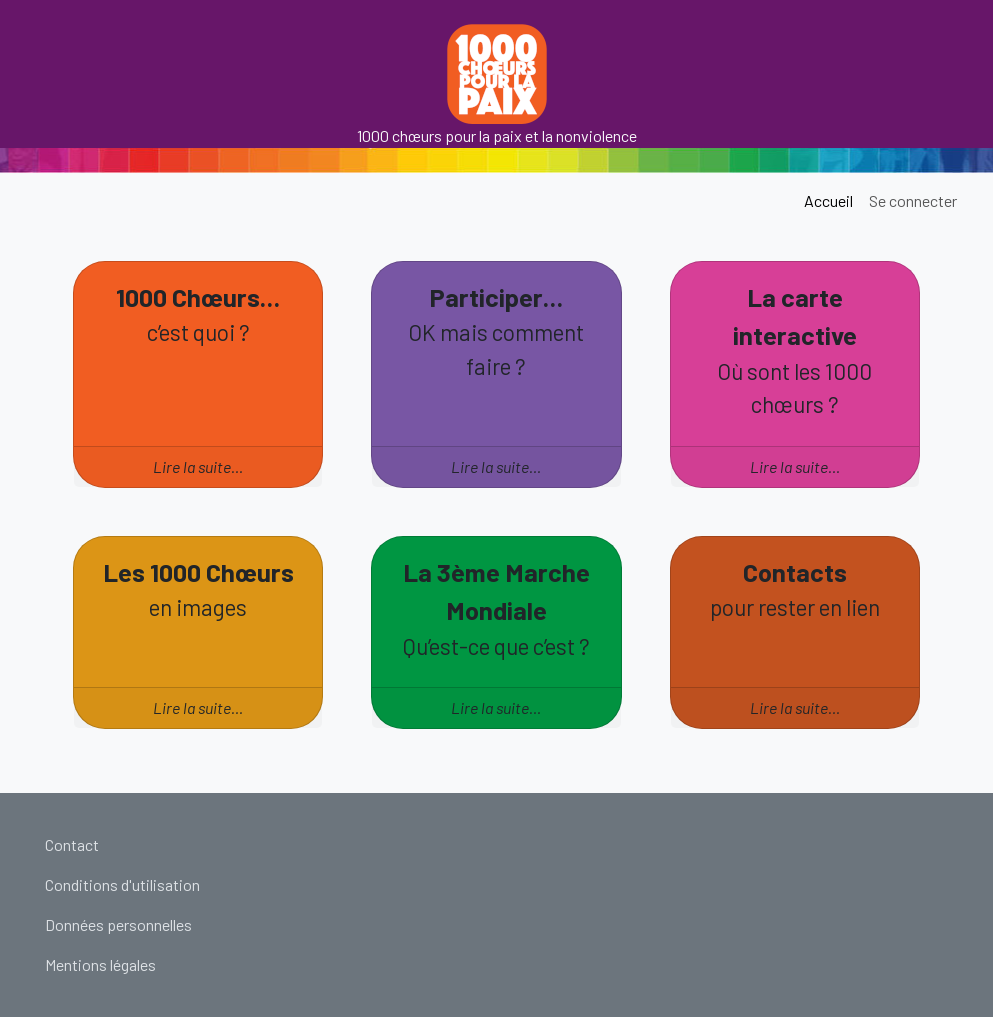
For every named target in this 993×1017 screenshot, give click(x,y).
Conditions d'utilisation (122, 884)
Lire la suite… (198, 466)
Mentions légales (100, 964)
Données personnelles (118, 924)
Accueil (828, 200)
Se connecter (913, 200)
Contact (72, 844)
